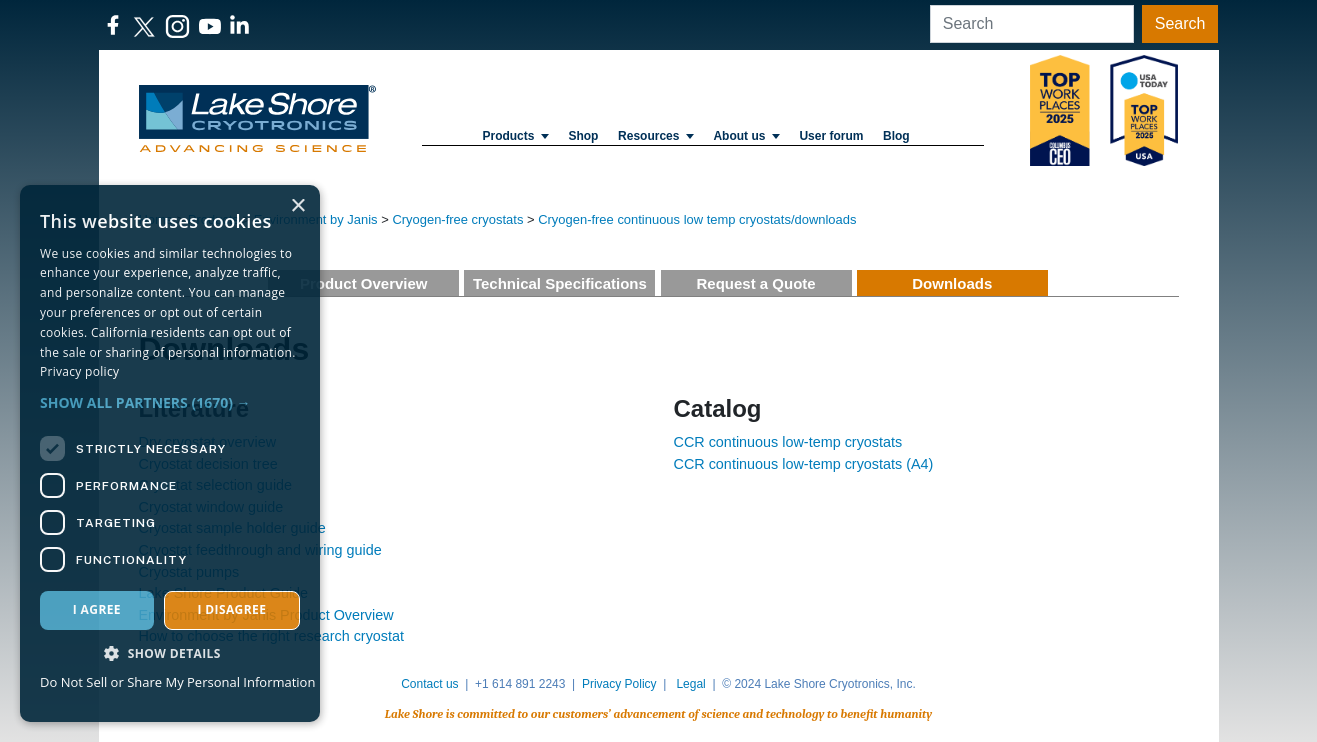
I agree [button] (97, 609)
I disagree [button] (231, 609)
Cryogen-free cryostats (457, 219)
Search (1180, 23)
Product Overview (364, 283)
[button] (170, 402)
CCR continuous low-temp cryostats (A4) (804, 464)
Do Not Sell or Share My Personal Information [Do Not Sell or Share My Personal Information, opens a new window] (177, 682)
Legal (690, 684)
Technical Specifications (560, 283)
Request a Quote (755, 283)
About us (746, 136)
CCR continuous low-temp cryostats (788, 442)
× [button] (297, 206)
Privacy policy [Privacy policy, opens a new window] (79, 371)
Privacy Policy (619, 684)
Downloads (952, 283)
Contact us (429, 684)
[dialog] (170, 453)
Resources (656, 136)
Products (515, 136)
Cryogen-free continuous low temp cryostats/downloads (697, 219)
